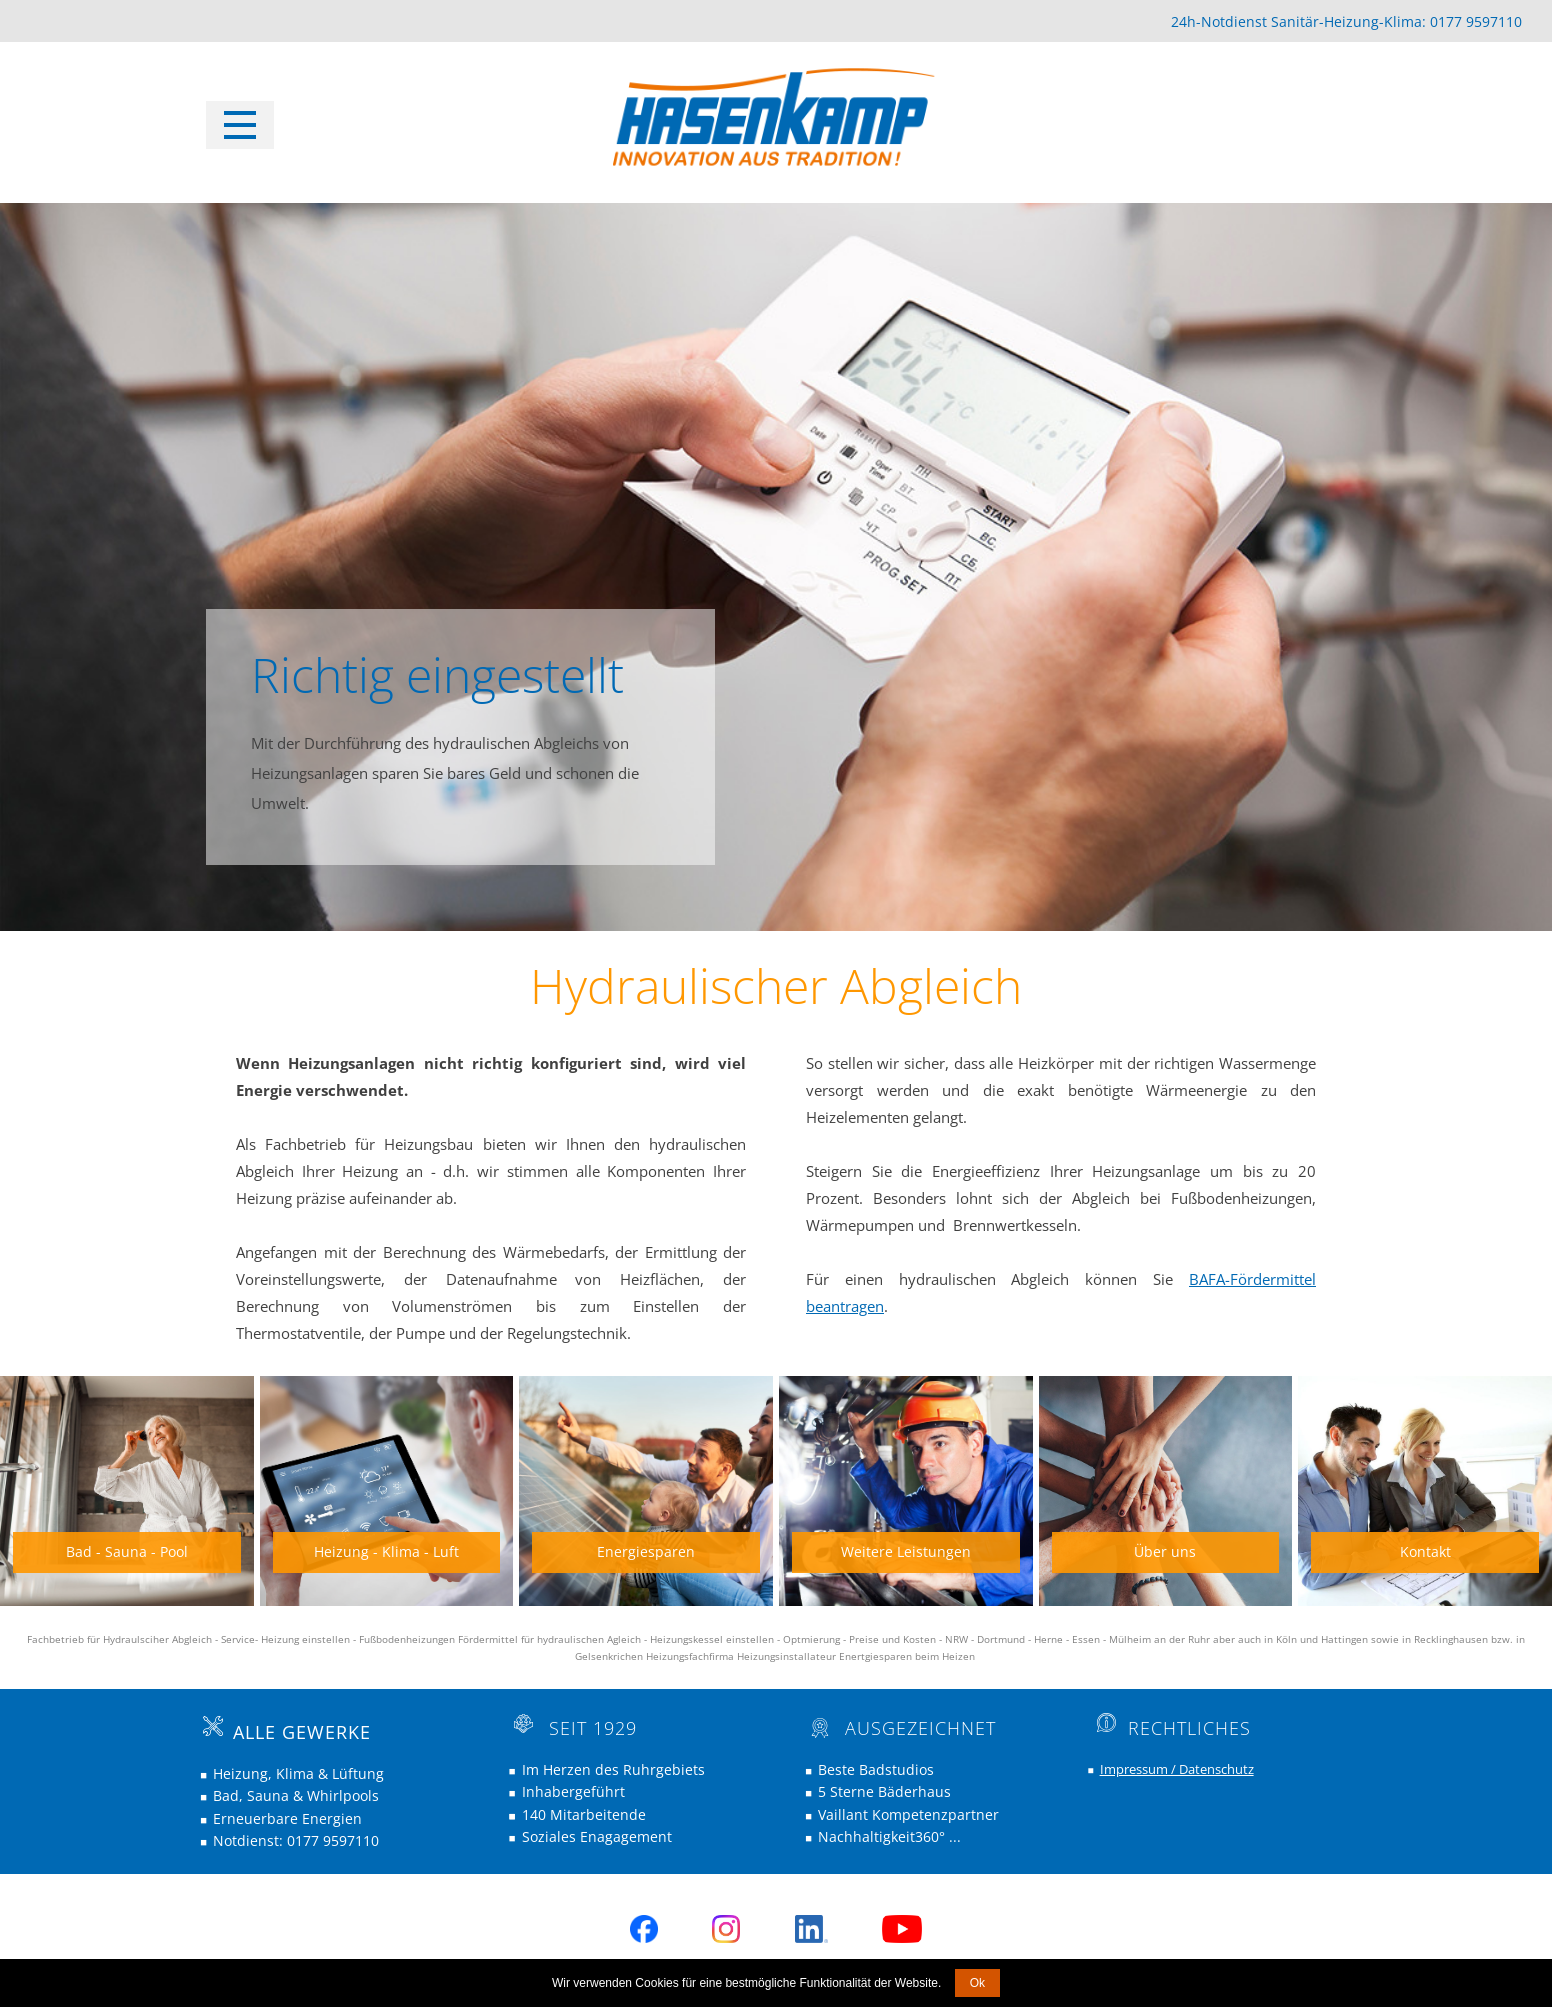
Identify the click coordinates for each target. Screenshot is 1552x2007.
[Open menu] (240, 125)
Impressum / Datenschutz (1177, 1769)
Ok (977, 1983)
